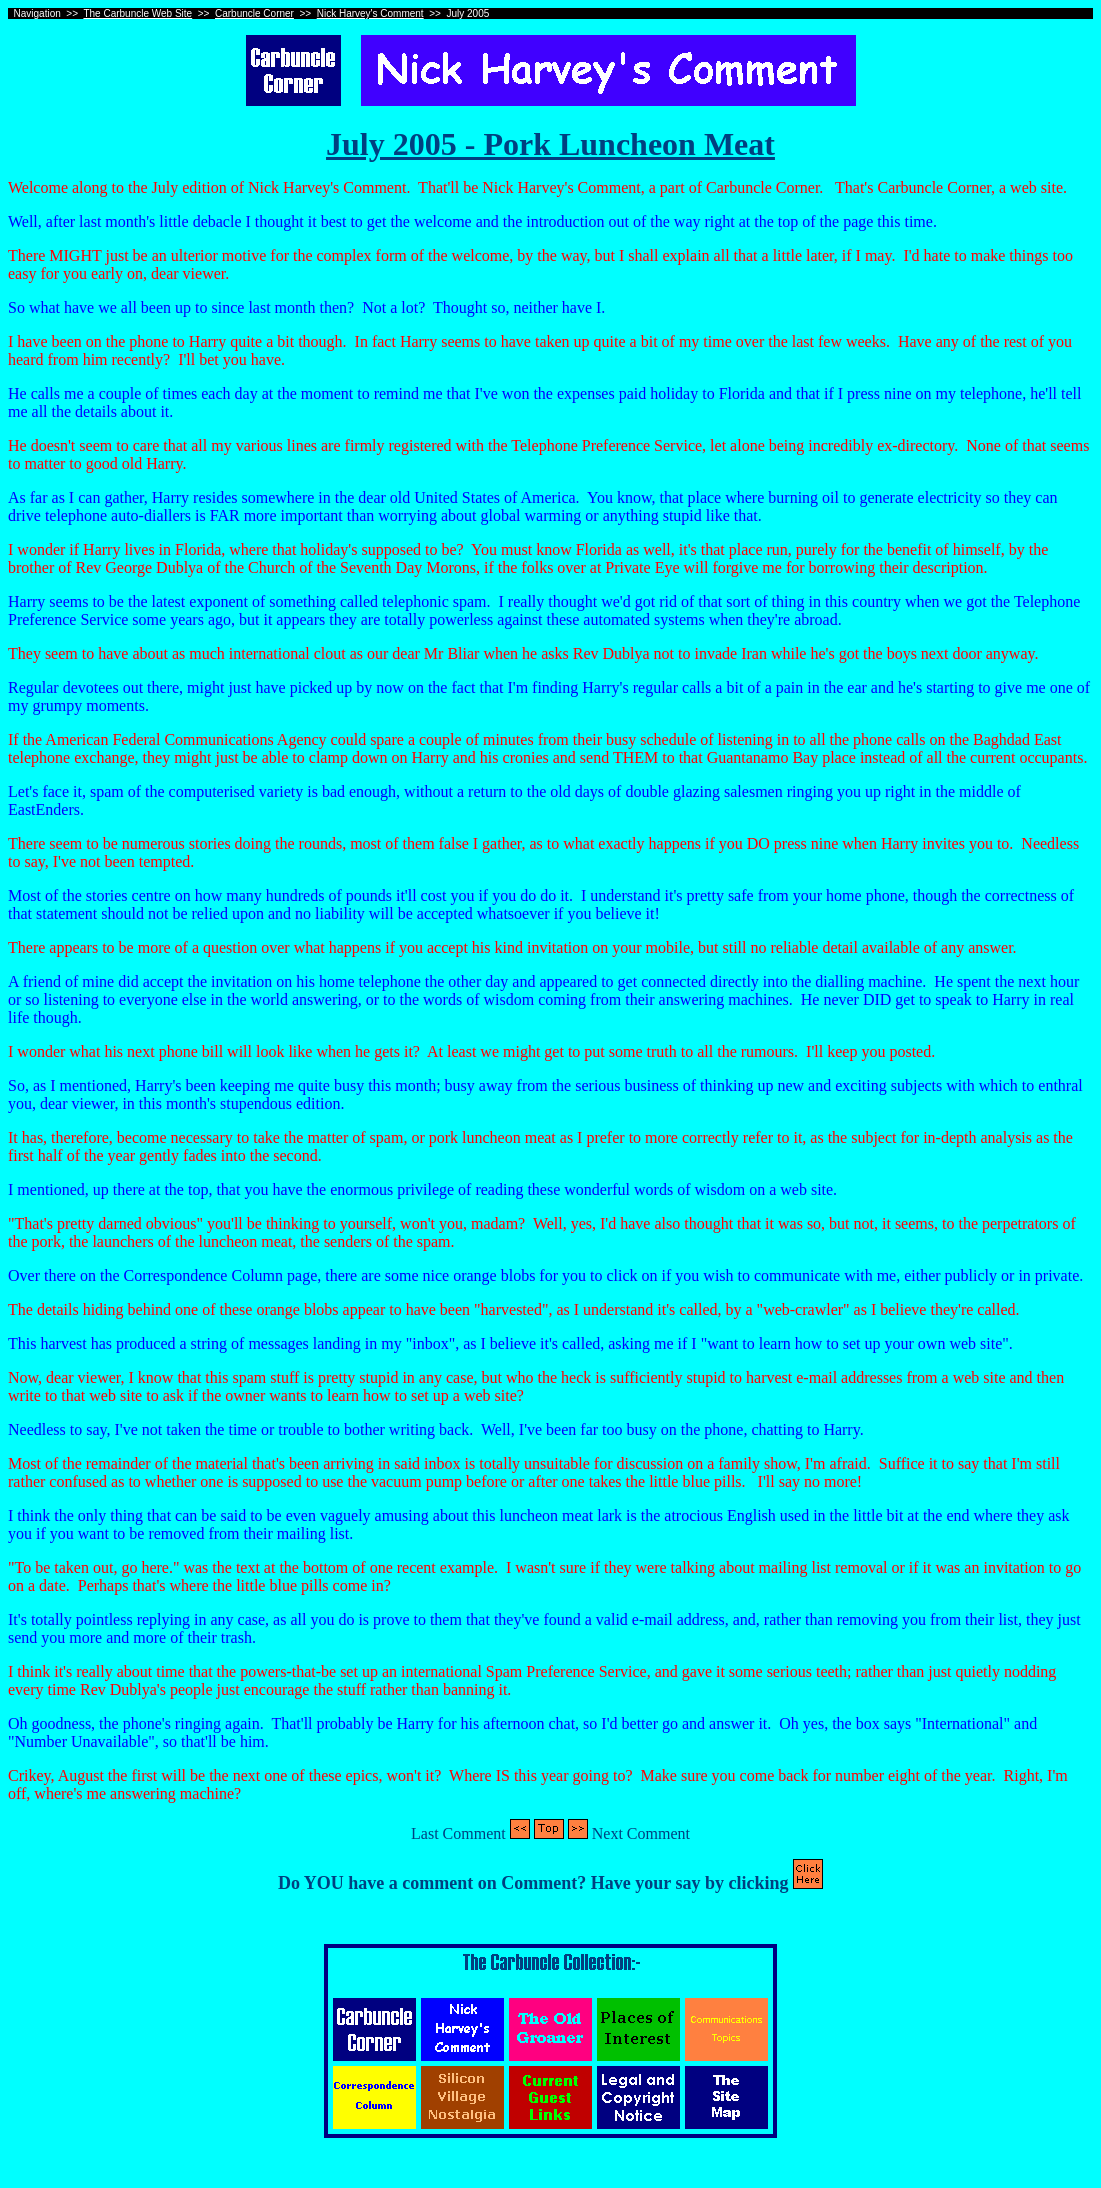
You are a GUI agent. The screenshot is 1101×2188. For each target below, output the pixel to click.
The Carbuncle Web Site (137, 13)
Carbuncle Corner (254, 13)
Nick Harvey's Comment (370, 13)
